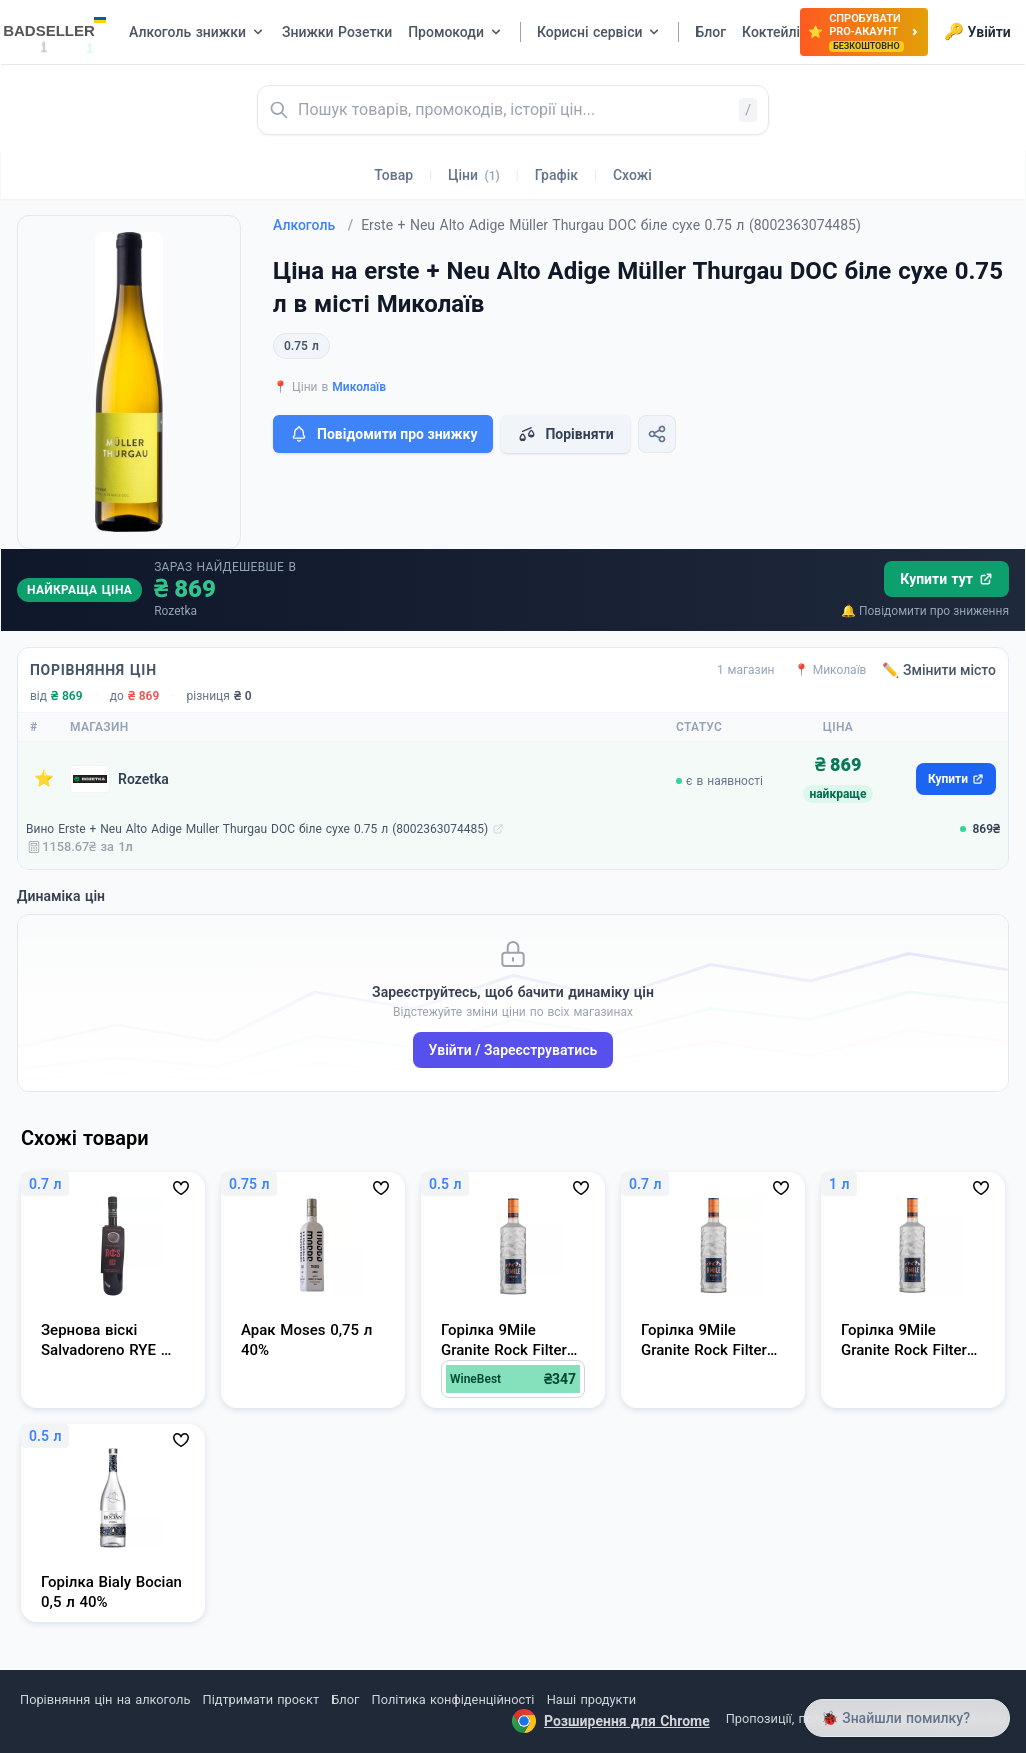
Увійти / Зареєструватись (513, 1050)
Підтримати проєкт (261, 1699)
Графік (556, 175)
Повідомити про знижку (383, 434)
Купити (956, 779)
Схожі (632, 175)
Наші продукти (591, 1699)
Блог (345, 1699)
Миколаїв (359, 387)
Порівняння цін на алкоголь (105, 1699)
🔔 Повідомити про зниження (925, 611)
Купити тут (946, 579)
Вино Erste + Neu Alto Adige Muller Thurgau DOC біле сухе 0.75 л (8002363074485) (257, 829)
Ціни (474, 175)
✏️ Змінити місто (939, 670)
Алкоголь (313, 225)
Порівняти (565, 434)
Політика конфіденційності (453, 1699)
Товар (393, 175)
